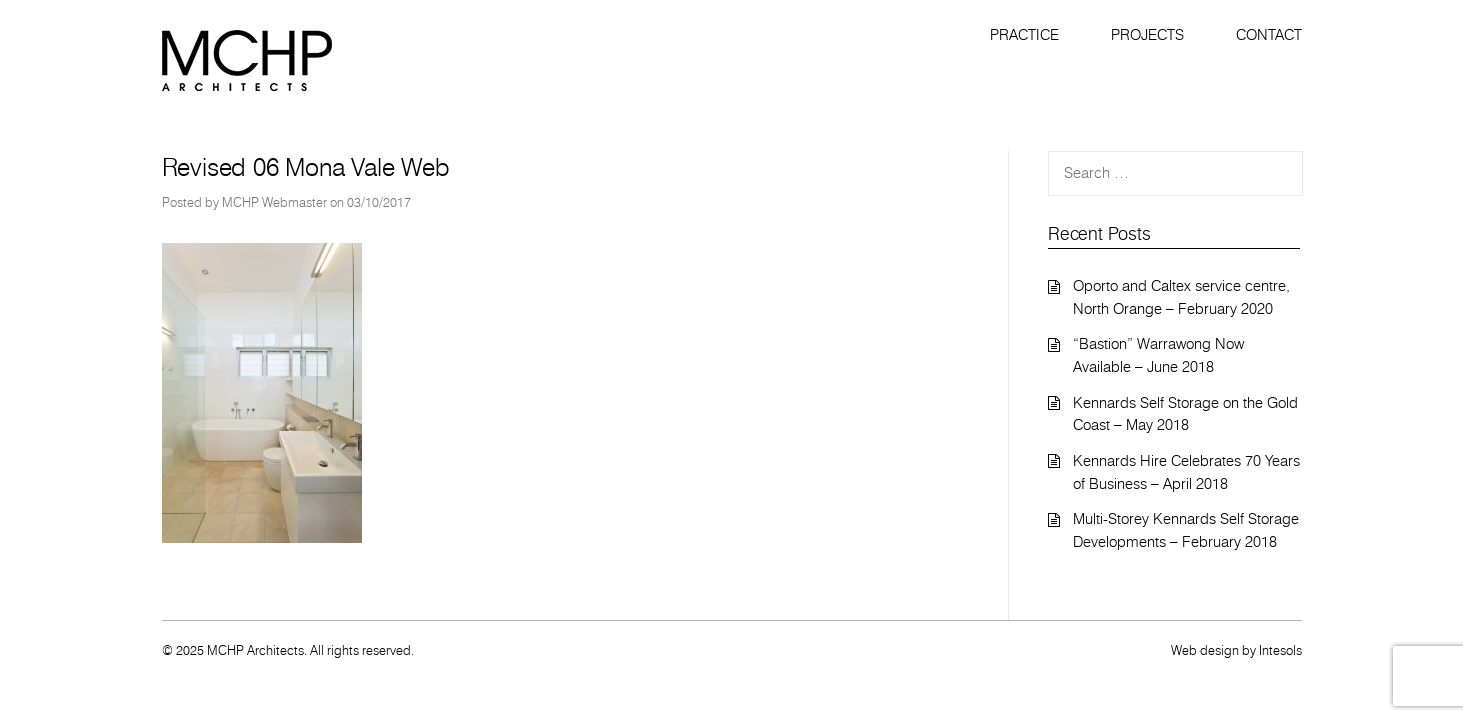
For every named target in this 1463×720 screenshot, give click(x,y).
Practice (1024, 35)
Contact (1269, 35)
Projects (1147, 35)
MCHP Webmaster (274, 202)
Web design (1205, 650)
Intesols (1280, 650)
